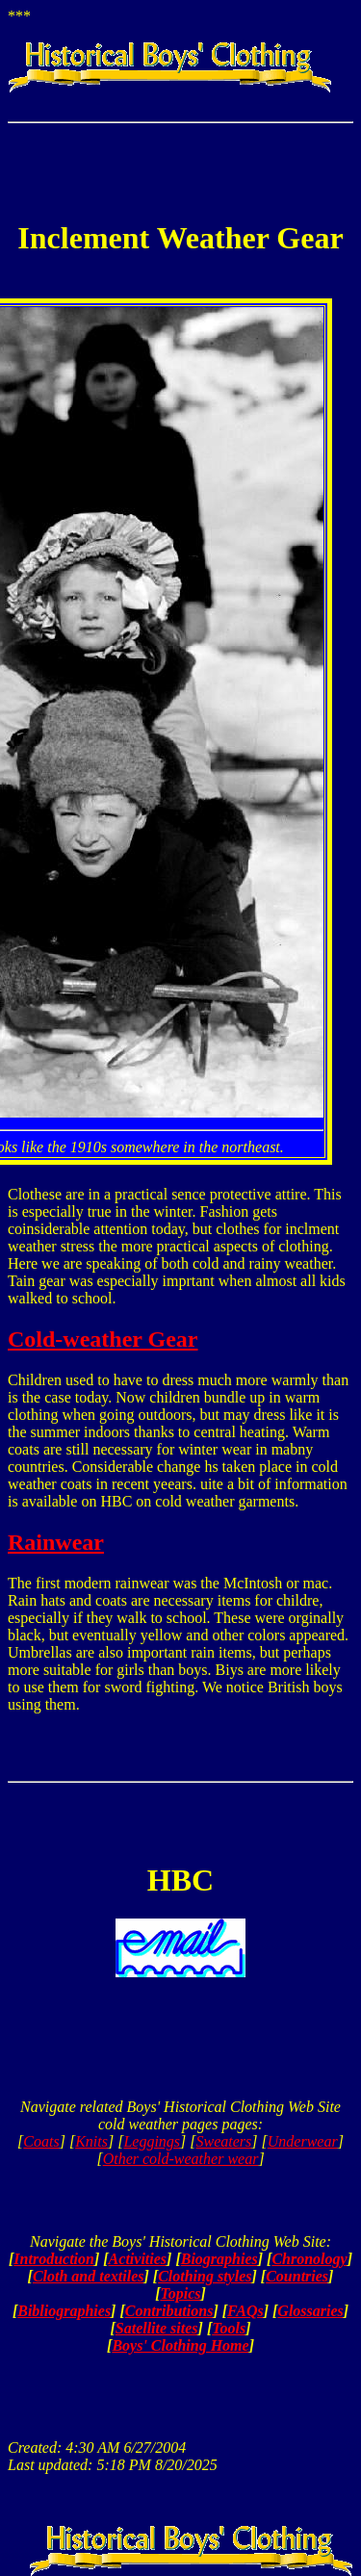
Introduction (53, 2259)
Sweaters (224, 2141)
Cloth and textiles (88, 2276)
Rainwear (56, 1542)
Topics (180, 2293)
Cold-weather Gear (103, 1339)
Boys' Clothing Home (180, 2345)
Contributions (169, 2311)
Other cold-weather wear (181, 2159)
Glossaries (310, 2311)
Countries (297, 2276)
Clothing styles (204, 2276)
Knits (91, 2141)
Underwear (303, 2141)
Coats (41, 2141)
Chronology (309, 2259)
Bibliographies (64, 2311)
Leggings (151, 2141)
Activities (138, 2259)
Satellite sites (157, 2328)
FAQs (245, 2311)
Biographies (219, 2259)
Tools (228, 2328)
